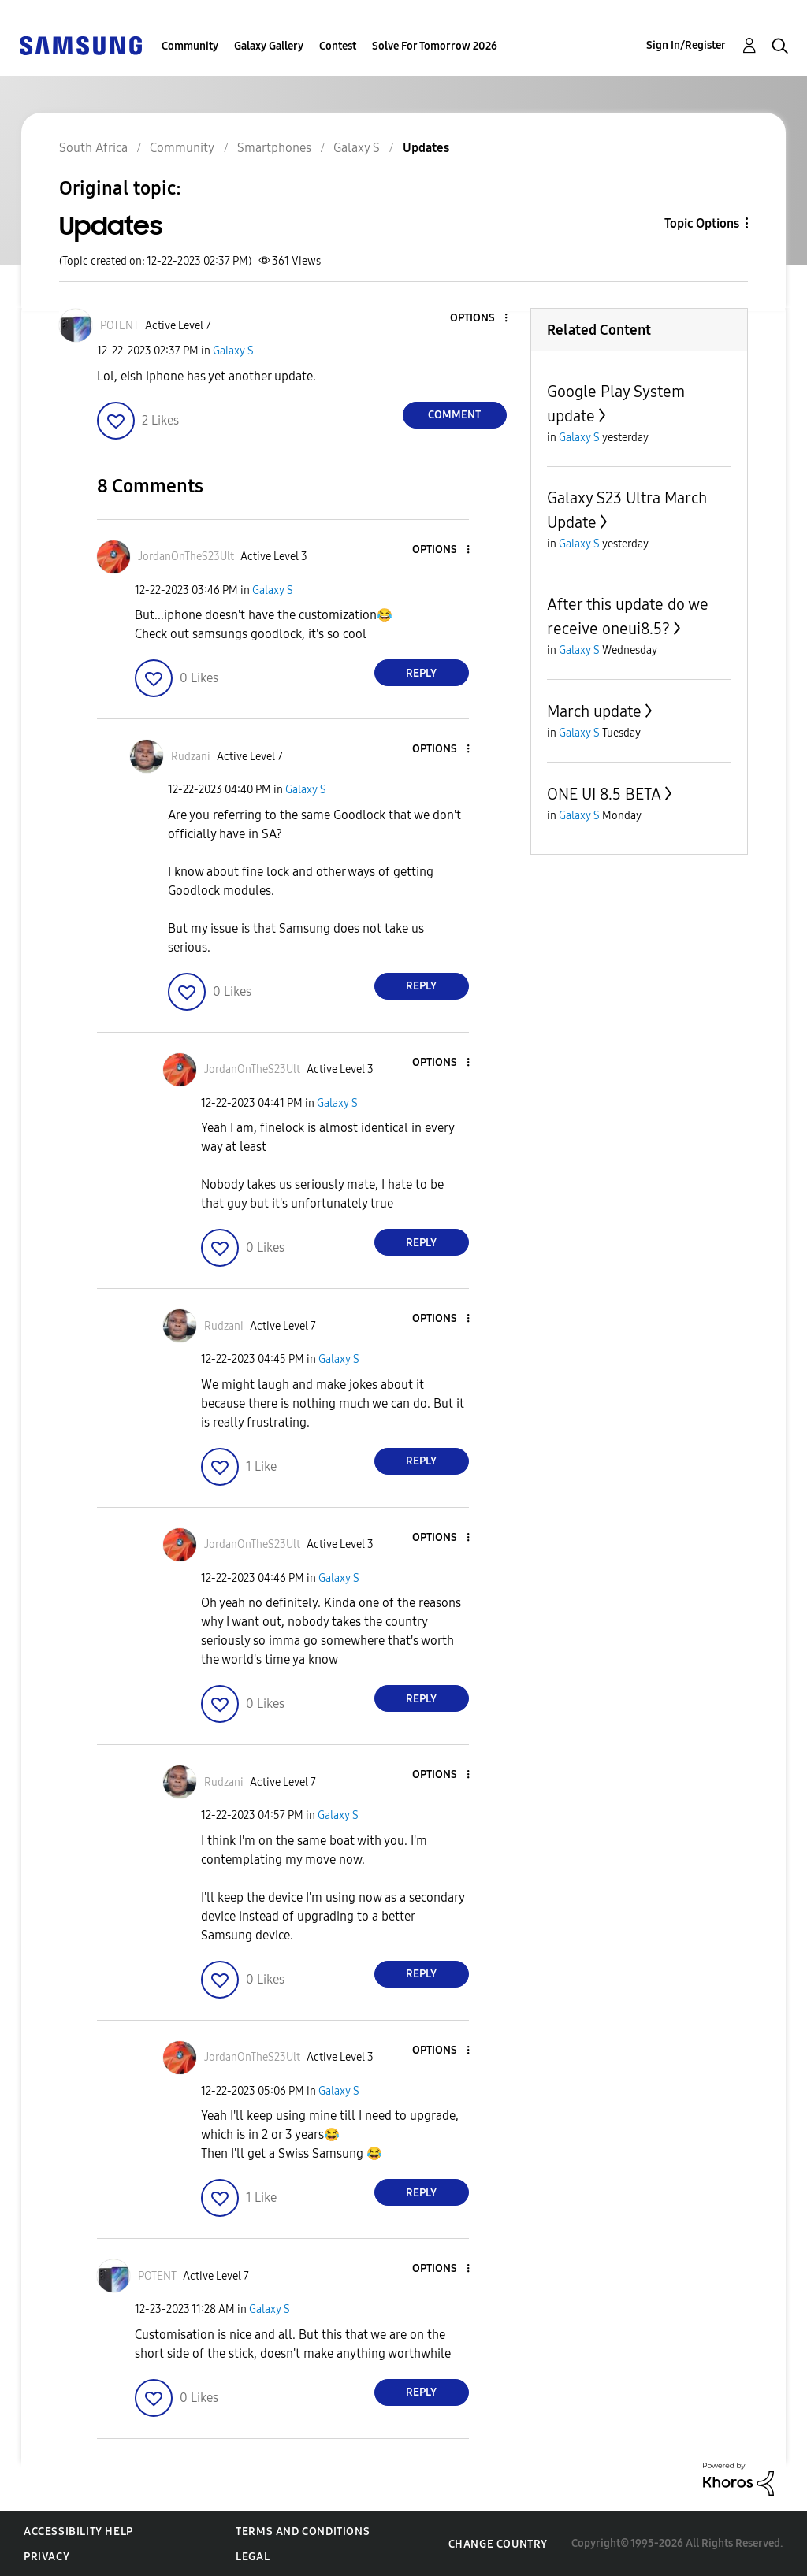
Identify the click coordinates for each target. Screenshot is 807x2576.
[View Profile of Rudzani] (190, 756)
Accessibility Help (78, 2531)
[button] (479, 318)
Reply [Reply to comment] (421, 673)
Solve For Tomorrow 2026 (434, 46)
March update (594, 711)
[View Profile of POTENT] (119, 325)
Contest (337, 46)
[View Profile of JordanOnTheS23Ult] (186, 556)
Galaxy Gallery (268, 46)
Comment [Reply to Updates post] (454, 414)
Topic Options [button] (701, 223)
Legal (253, 2556)
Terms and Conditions (303, 2531)
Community (190, 46)
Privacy (46, 2556)
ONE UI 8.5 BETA (604, 794)
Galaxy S (233, 351)
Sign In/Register (686, 45)
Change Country (498, 2544)
